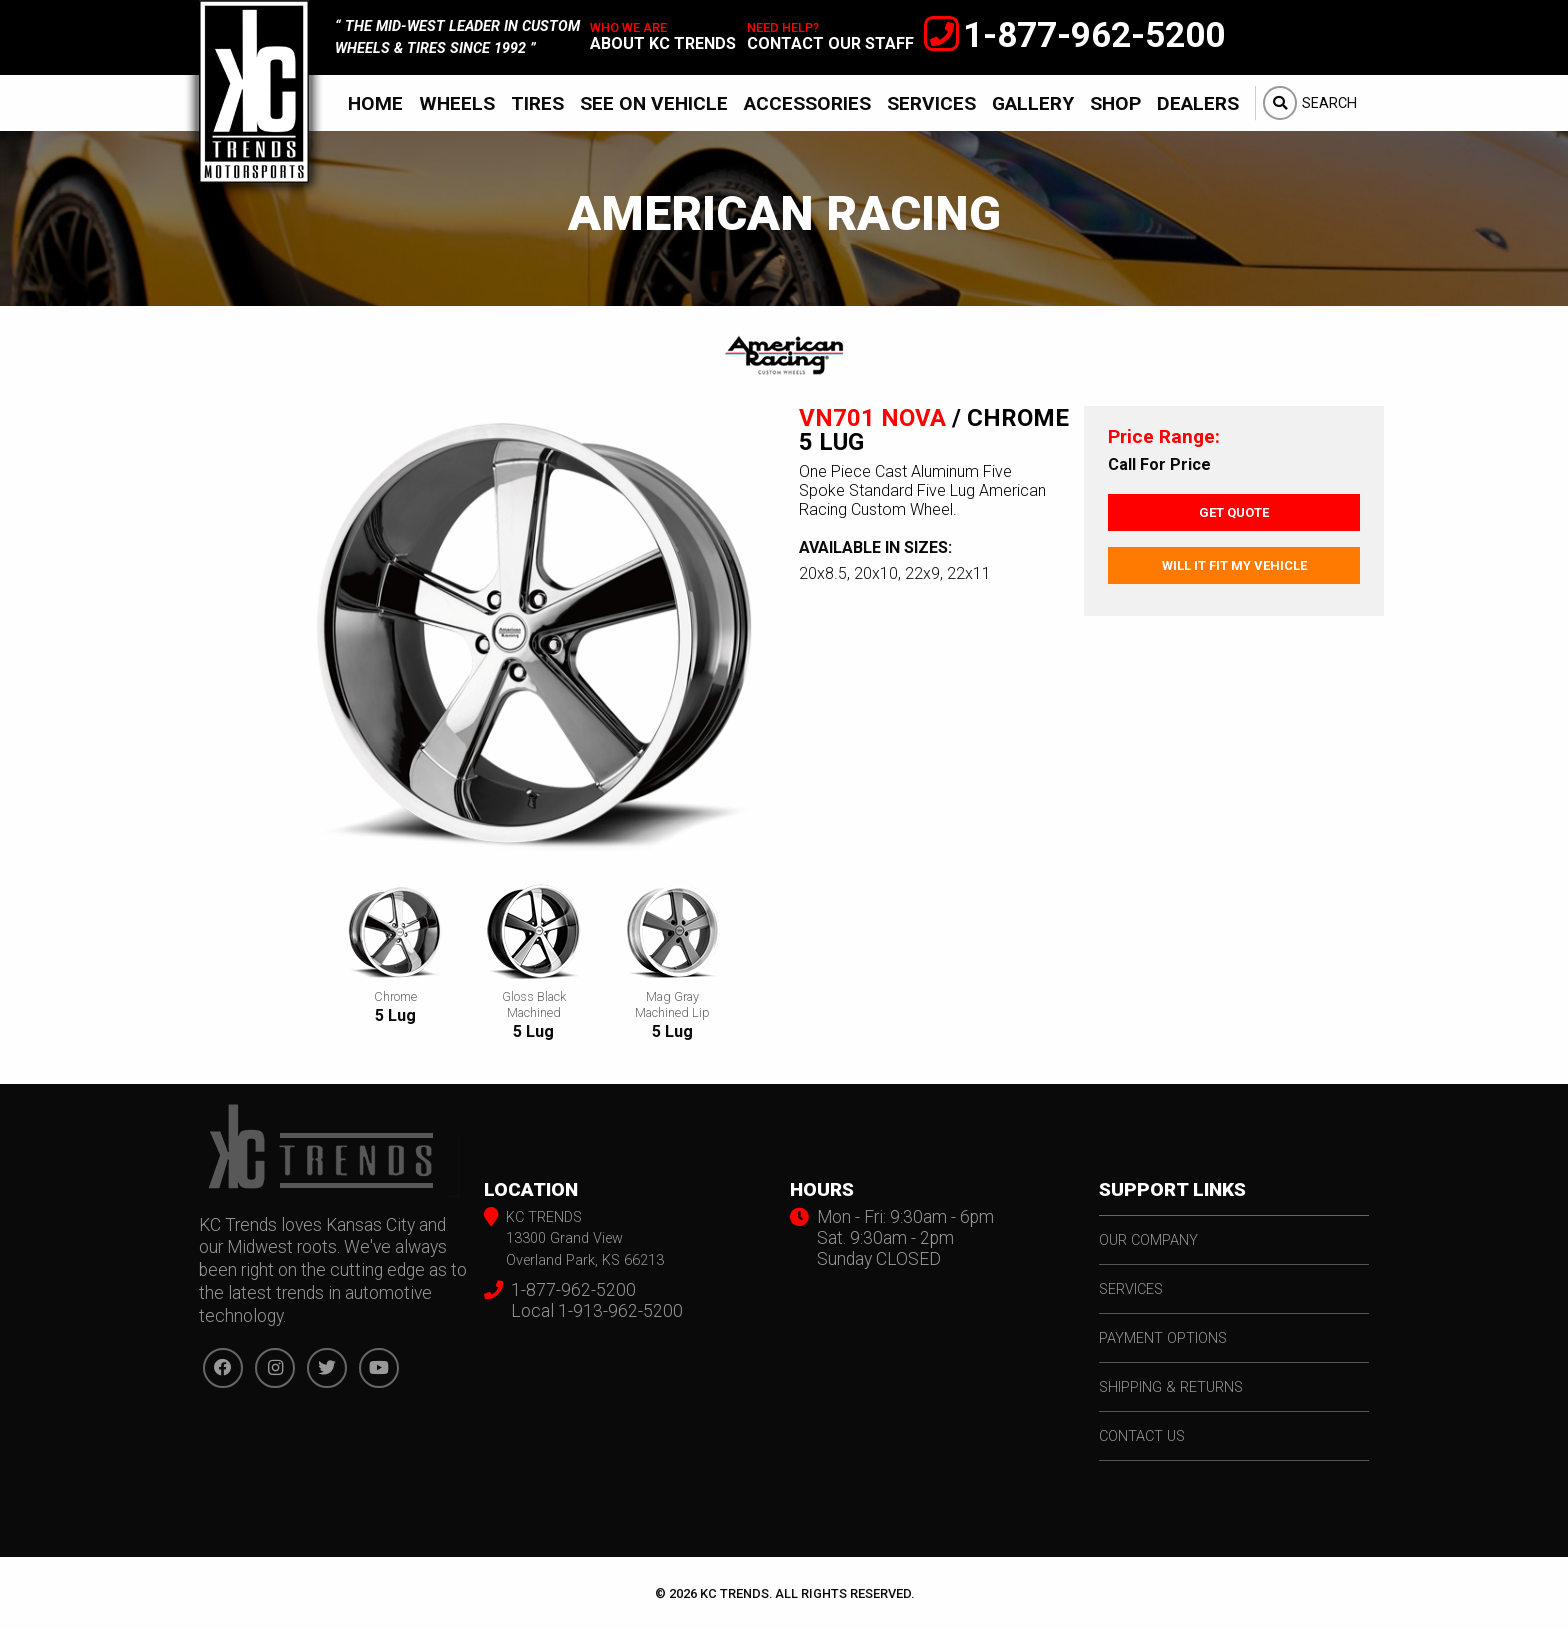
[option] (534, 641)
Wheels (457, 103)
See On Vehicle (654, 103)
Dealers (1198, 103)
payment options (1163, 1338)
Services (931, 103)
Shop (1115, 103)
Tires (537, 103)
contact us (1142, 1436)
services (1131, 1289)
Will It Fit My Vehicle (1234, 565)
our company (1148, 1240)
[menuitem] (375, 103)
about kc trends (663, 43)
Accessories (807, 103)
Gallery (1033, 103)
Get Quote (1234, 512)
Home (375, 103)
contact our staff (830, 43)
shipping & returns (1171, 1387)
